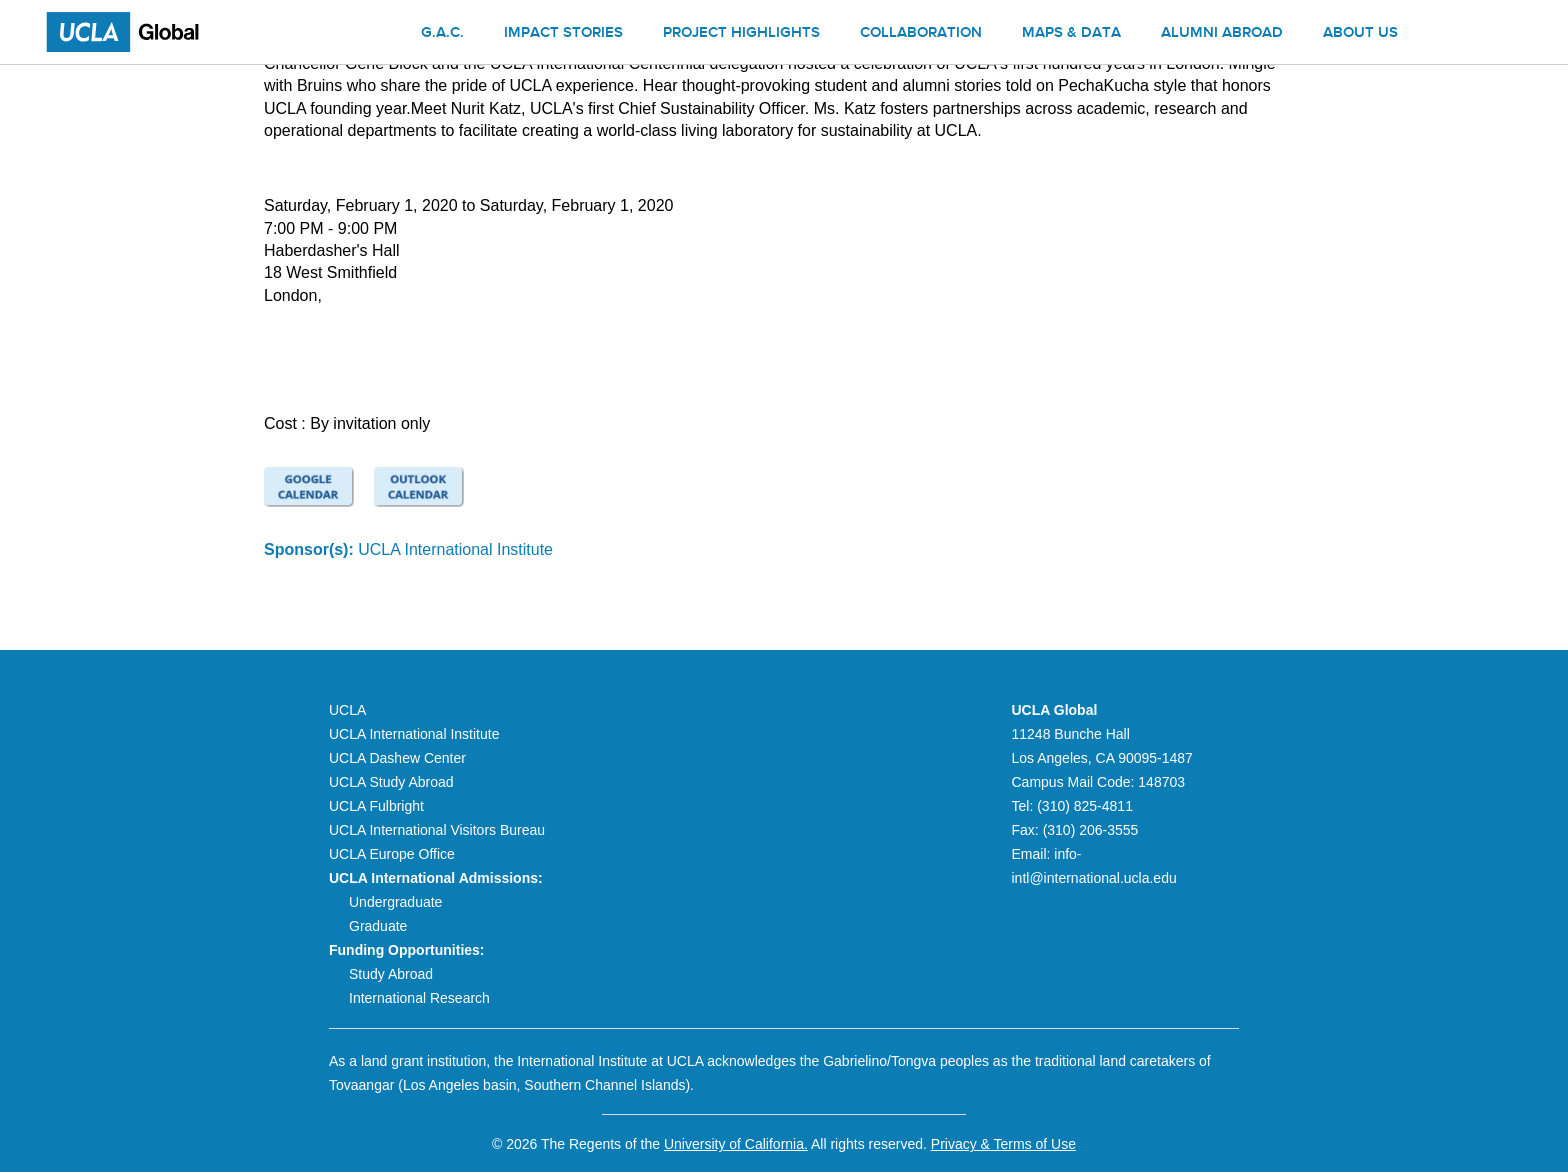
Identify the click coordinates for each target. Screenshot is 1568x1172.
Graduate (378, 926)
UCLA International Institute (455, 549)
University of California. (736, 1144)
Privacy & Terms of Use (1003, 1144)
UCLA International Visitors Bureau (437, 830)
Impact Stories (563, 34)
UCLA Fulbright (376, 806)
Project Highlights (741, 34)
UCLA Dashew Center (397, 758)
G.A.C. (442, 34)
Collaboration (921, 34)
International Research (419, 998)
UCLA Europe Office (392, 854)
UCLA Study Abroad (391, 782)
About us (1360, 34)
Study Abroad (391, 974)
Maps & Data (1071, 34)
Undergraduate (395, 902)
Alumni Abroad (1222, 34)
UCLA (347, 710)
